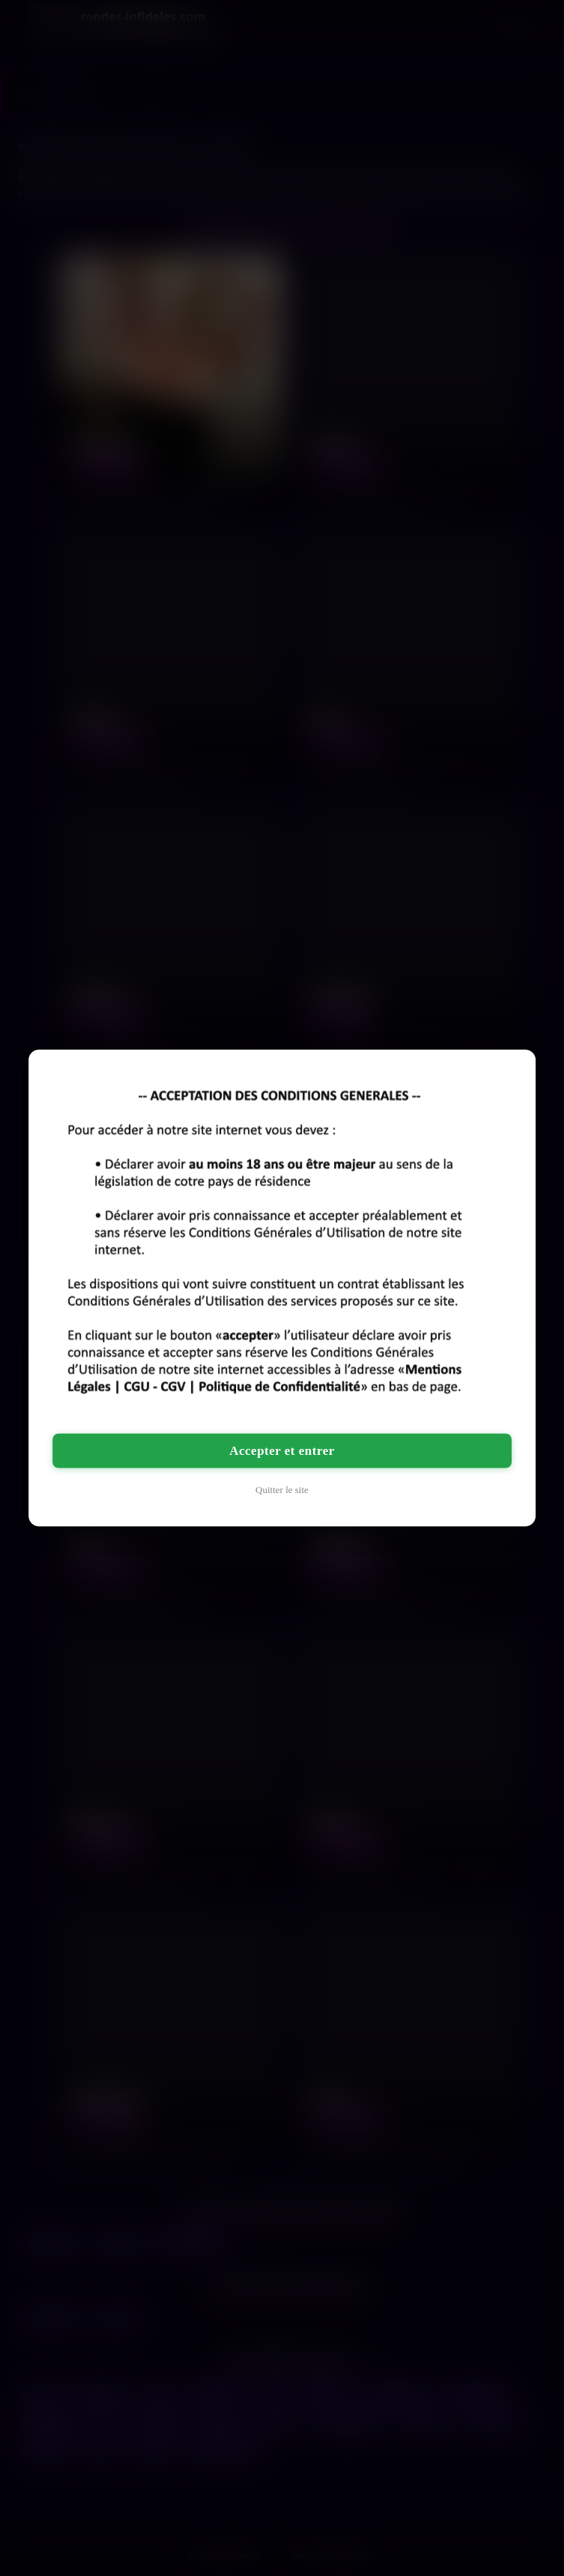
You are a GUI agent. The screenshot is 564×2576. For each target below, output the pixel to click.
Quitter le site (282, 1489)
